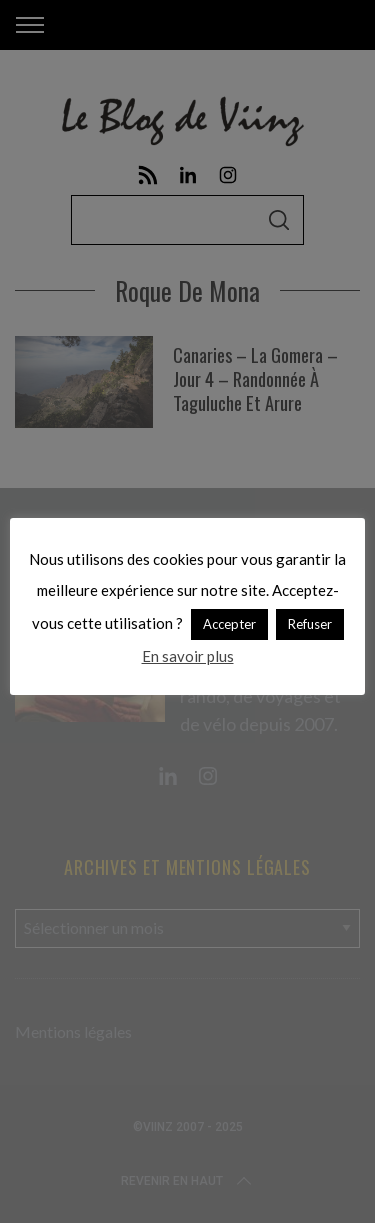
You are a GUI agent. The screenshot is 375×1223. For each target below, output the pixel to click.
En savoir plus (188, 656)
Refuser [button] (310, 624)
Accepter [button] (229, 624)
